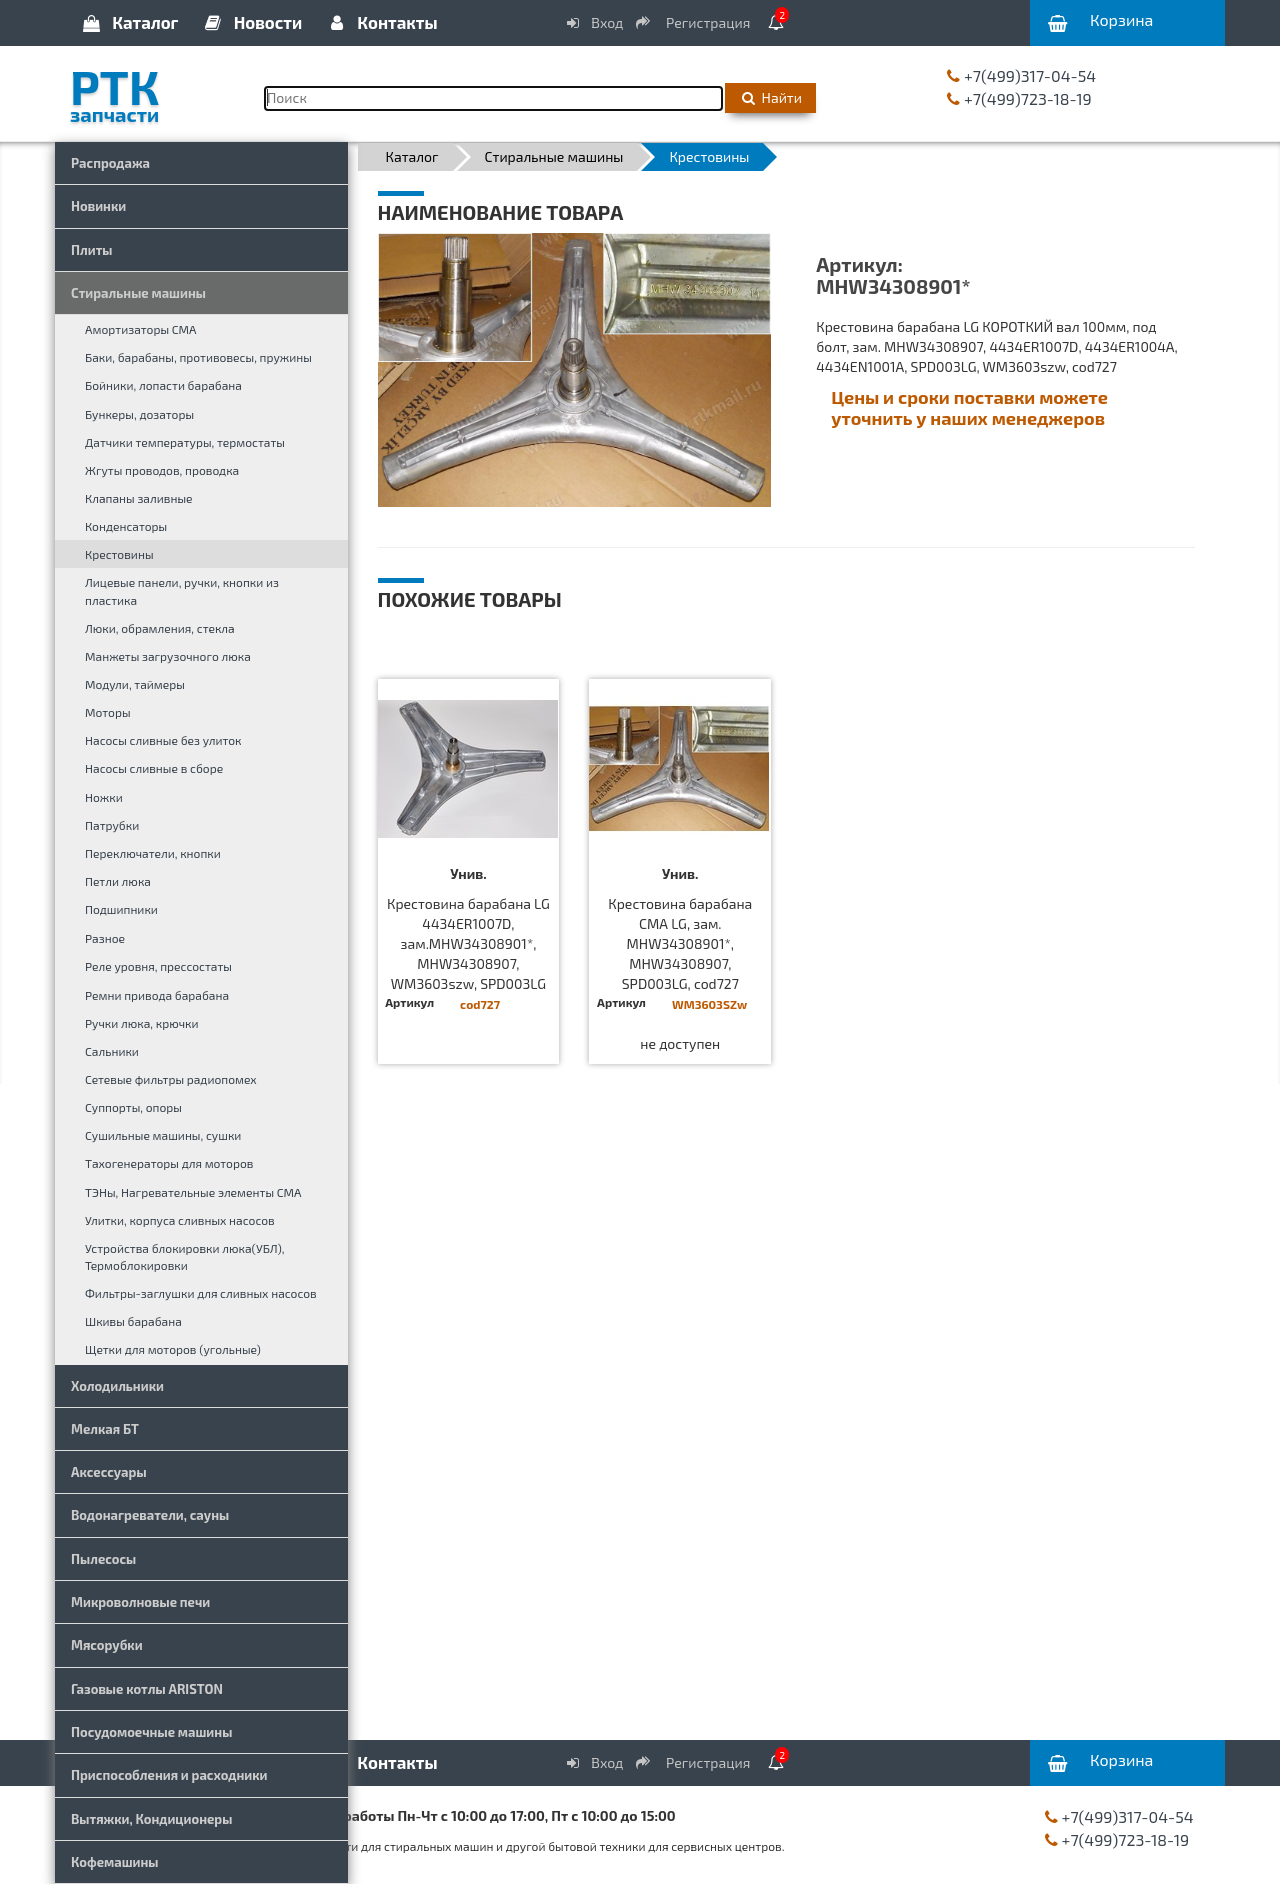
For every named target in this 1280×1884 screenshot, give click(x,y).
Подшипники (121, 909)
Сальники (112, 1051)
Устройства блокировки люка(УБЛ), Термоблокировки (184, 1256)
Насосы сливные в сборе (154, 768)
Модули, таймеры (135, 684)
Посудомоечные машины (151, 1732)
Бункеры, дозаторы (139, 414)
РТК (152, 89)
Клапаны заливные (139, 498)
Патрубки (112, 825)
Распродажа (110, 163)
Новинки (98, 206)
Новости (252, 22)
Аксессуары (109, 1472)
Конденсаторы (126, 526)
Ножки (104, 797)
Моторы (108, 712)
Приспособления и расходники (169, 1775)
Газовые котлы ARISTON (147, 1689)
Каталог (129, 22)
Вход (594, 22)
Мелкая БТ (105, 1429)
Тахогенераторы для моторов (169, 1163)
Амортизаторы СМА (141, 329)
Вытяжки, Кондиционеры (151, 1819)
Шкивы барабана (133, 1321)
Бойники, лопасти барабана (163, 385)
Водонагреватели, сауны (150, 1515)
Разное (105, 938)
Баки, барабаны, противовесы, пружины (198, 357)
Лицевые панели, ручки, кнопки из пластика (182, 590)
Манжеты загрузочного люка (168, 656)
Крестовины (119, 554)
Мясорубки (107, 1645)
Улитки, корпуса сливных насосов (180, 1220)
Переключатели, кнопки (153, 853)
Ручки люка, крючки (142, 1023)
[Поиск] (493, 98)
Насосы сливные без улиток (163, 740)
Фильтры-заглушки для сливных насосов (201, 1293)
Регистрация (694, 22)
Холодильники (117, 1386)
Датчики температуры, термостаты (185, 442)
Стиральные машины (138, 293)
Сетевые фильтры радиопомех (171, 1079)
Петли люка (118, 881)
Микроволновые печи (140, 1602)
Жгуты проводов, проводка (162, 470)
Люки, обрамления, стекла (160, 628)
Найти (770, 97)
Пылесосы (103, 1559)
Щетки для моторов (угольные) (173, 1349)
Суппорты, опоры (133, 1107)
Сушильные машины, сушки (163, 1135)
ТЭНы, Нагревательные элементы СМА (193, 1192)
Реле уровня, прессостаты (158, 966)
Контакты (381, 22)
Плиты (92, 250)
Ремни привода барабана (157, 995)
